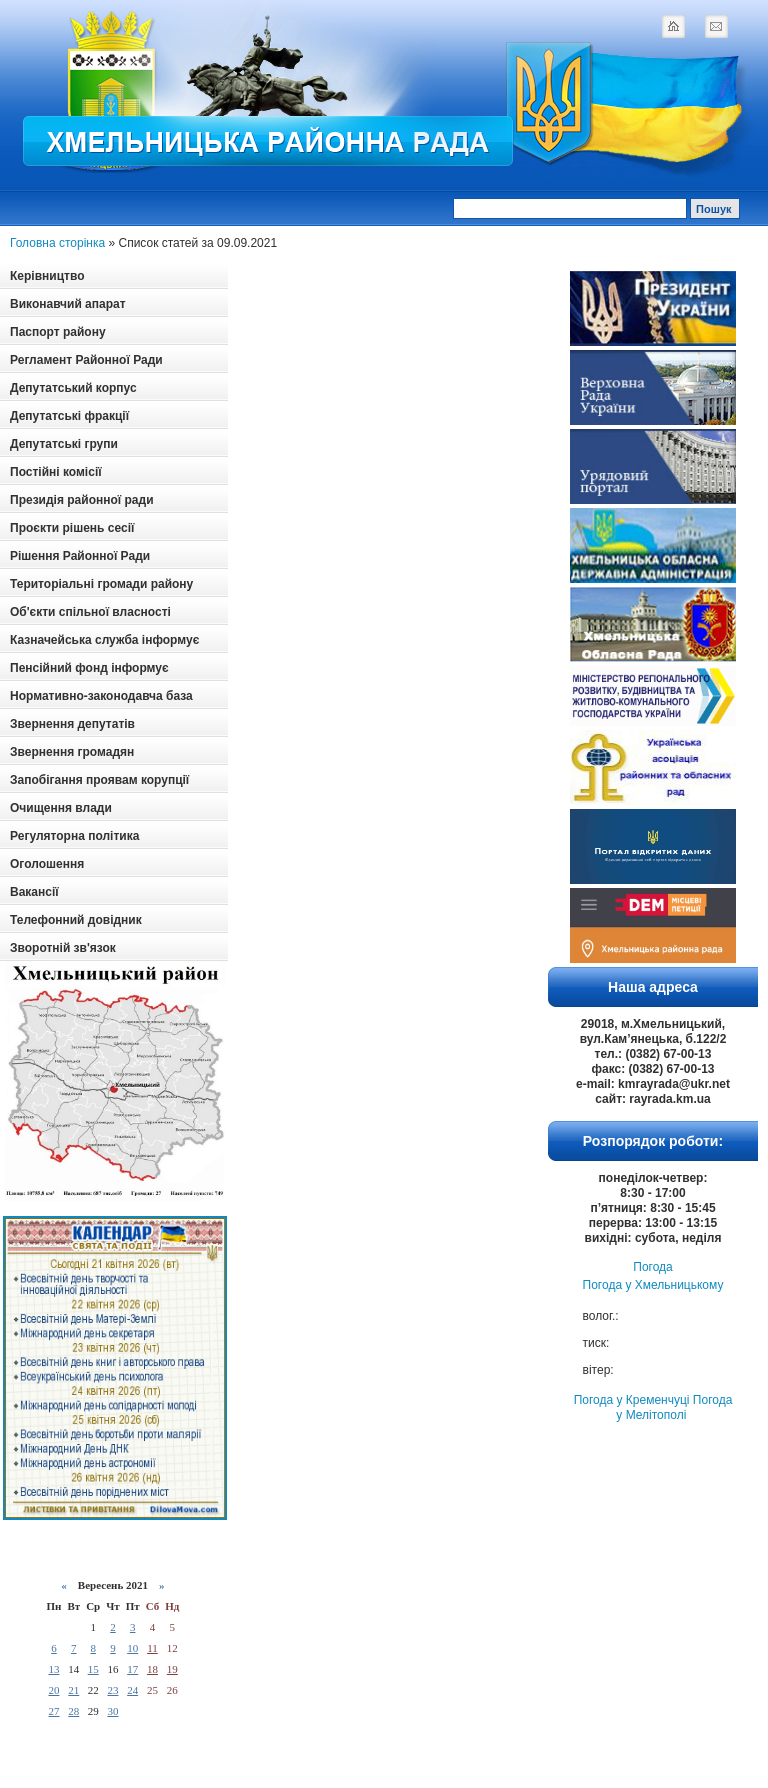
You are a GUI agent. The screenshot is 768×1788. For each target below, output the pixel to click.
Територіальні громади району (101, 584)
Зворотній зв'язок (63, 948)
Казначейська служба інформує (104, 640)
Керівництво (47, 276)
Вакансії (34, 892)
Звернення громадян (72, 752)
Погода (653, 1267)
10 (132, 1648)
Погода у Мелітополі (674, 1407)
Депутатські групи (64, 444)
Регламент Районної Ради (86, 360)
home (673, 26)
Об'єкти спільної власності (90, 612)
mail (716, 26)
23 (112, 1690)
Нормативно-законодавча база (101, 696)
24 (132, 1690)
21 (73, 1690)
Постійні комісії (56, 472)
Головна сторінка (57, 243)
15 (93, 1669)
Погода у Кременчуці (632, 1400)
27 (53, 1711)
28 (73, 1711)
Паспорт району (58, 332)
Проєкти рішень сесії (72, 528)
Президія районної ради (82, 500)
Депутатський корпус (73, 388)
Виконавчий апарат (68, 304)
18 (152, 1669)
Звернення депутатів (72, 724)
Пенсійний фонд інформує (89, 668)
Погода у (653, 1285)
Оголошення (47, 864)
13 (53, 1669)
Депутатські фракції (69, 416)
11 (152, 1648)
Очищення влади (61, 808)
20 (53, 1690)
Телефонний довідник (76, 920)
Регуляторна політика (74, 836)
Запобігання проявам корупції (99, 780)
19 (172, 1669)
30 (112, 1711)
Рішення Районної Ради (80, 556)
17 (132, 1669)
